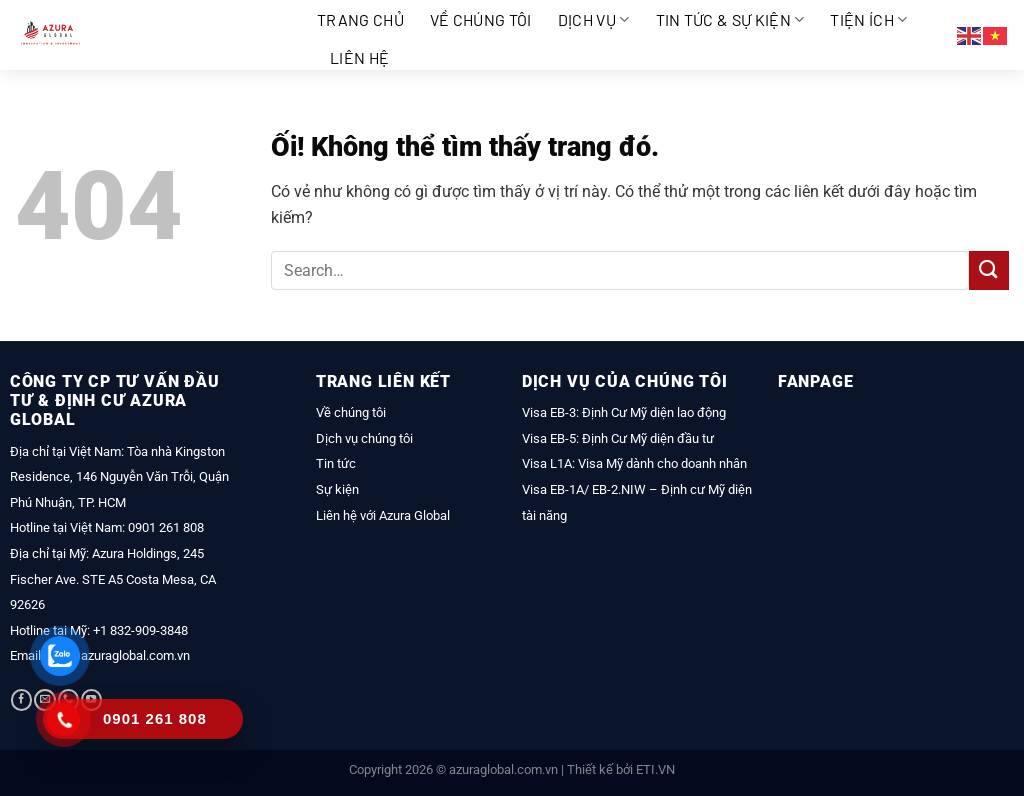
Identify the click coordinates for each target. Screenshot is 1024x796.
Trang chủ (360, 19)
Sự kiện (337, 489)
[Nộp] (989, 270)
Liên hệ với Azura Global (383, 515)
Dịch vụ (594, 20)
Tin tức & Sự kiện (730, 20)
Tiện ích (868, 20)
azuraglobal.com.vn (503, 769)
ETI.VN (655, 769)
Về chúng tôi (481, 19)
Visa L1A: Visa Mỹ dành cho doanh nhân (634, 463)
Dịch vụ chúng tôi (364, 438)
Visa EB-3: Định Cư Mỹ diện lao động (624, 412)
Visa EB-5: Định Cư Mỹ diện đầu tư (618, 438)
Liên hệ (359, 57)
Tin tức (336, 463)
